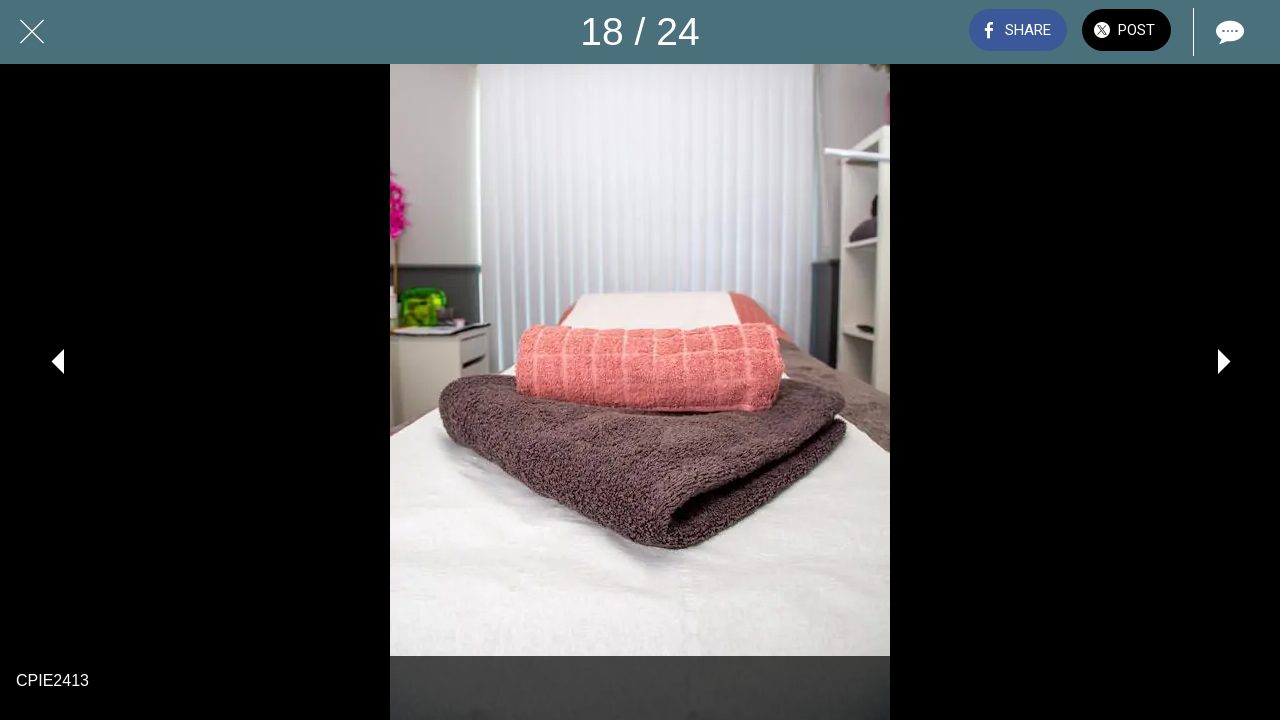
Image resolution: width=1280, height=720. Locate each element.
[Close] (32, 32)
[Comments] (1228, 32)
